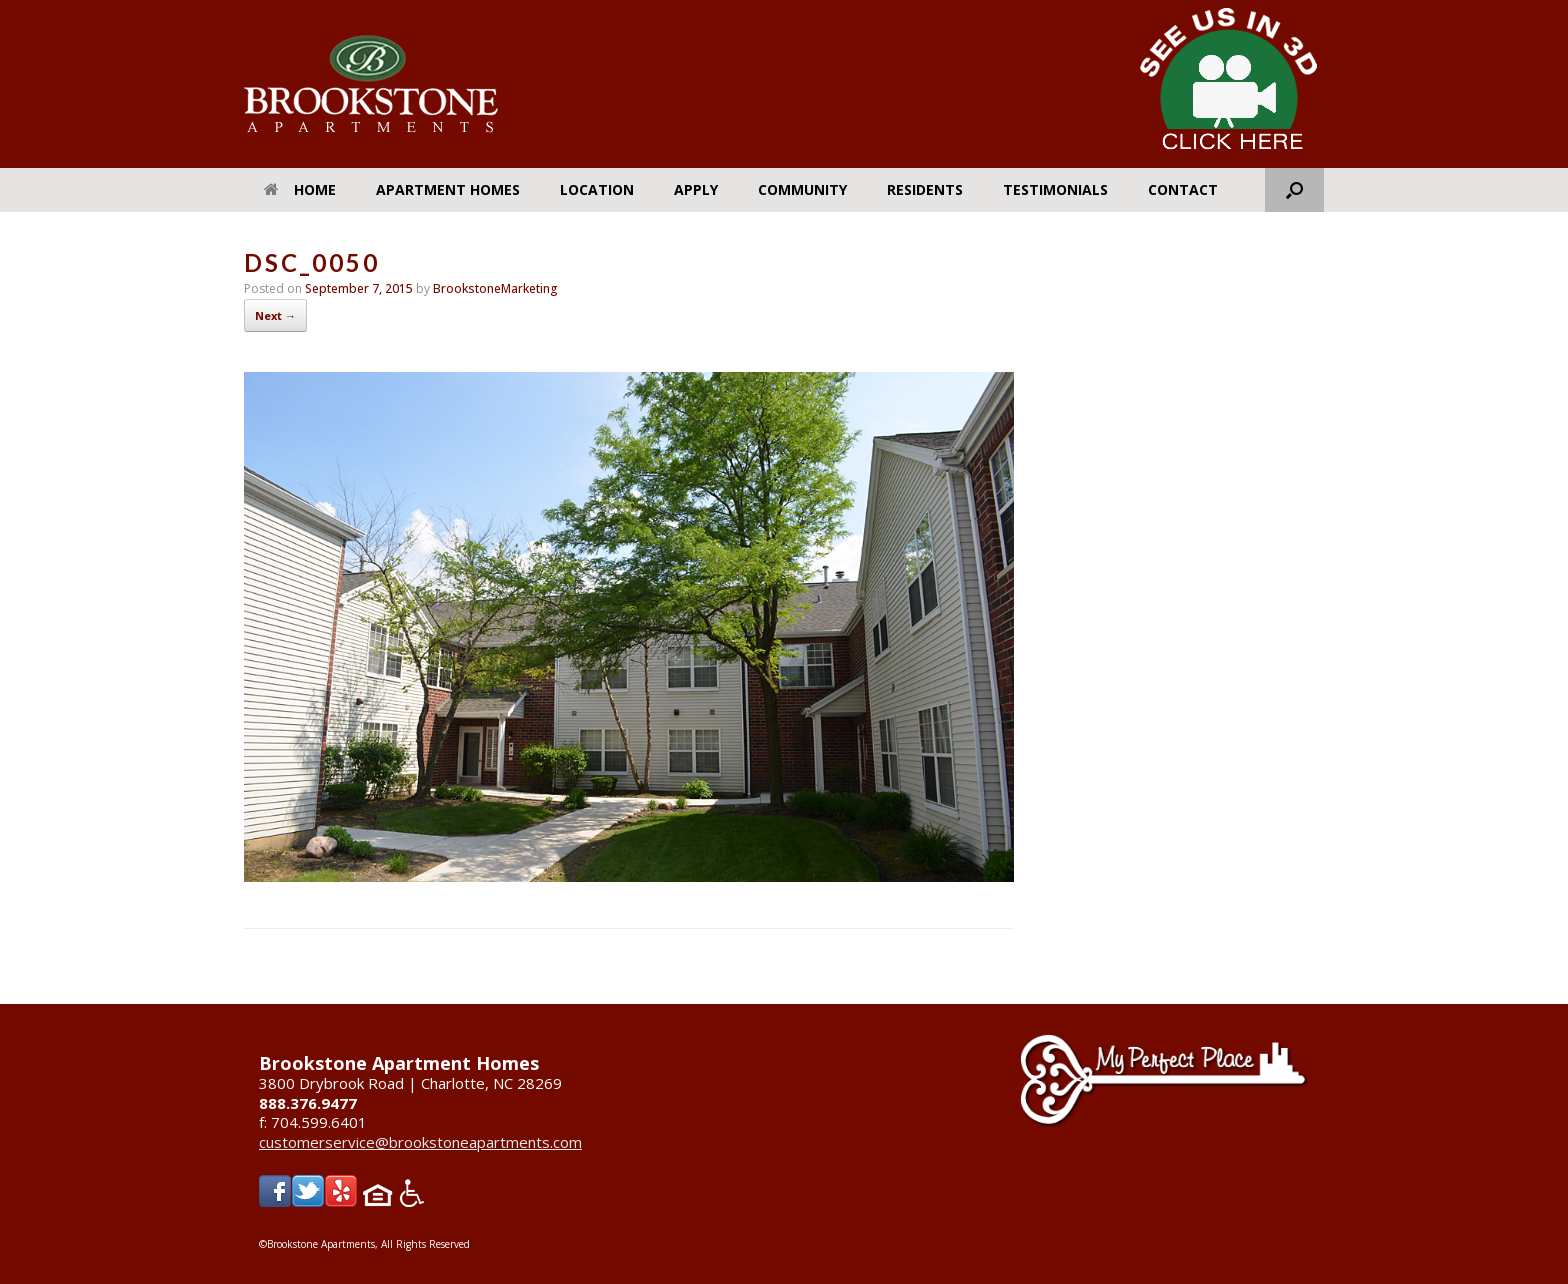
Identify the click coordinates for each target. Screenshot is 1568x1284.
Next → (275, 315)
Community (802, 189)
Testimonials (1055, 189)
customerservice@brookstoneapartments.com (420, 1142)
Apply (696, 189)
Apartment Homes (448, 189)
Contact (1183, 189)
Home (300, 189)
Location (597, 189)
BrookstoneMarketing (495, 288)
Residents (925, 189)
